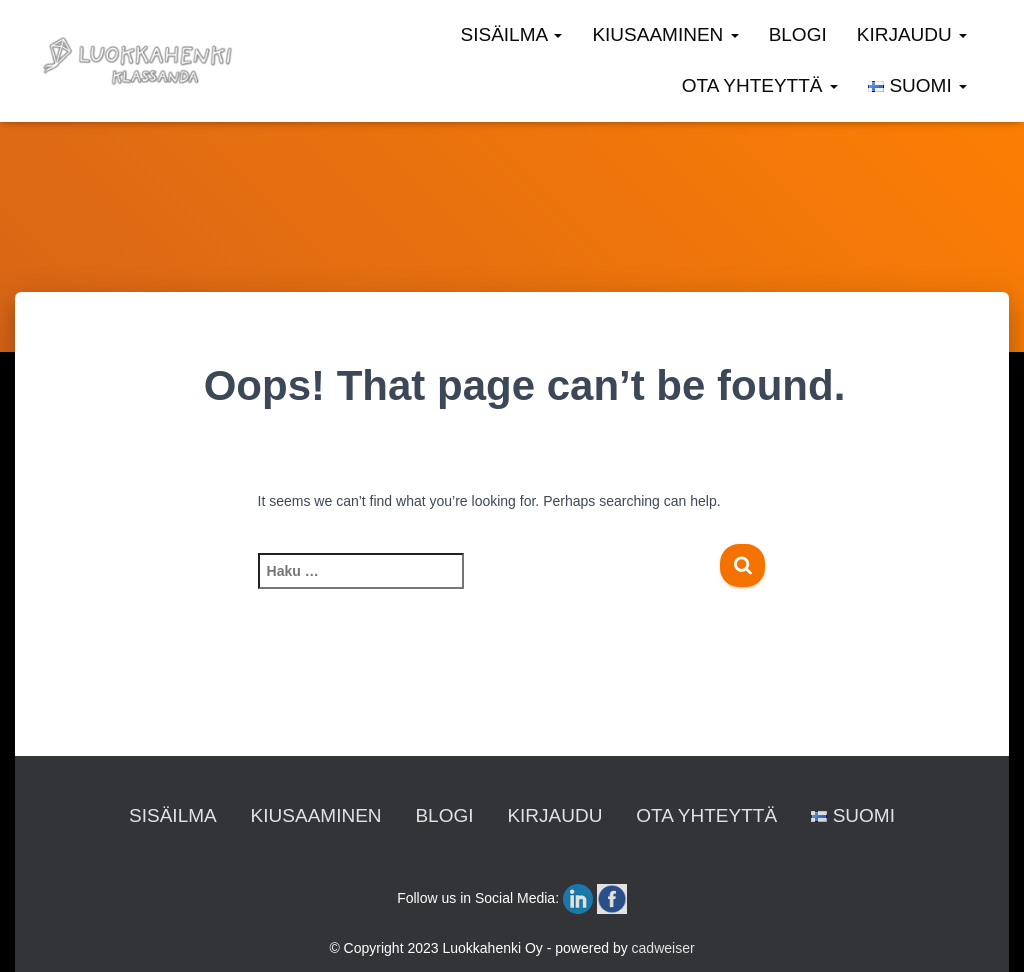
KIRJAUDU (912, 34)
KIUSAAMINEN (665, 34)
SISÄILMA (512, 34)
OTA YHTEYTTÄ (760, 85)
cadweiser (663, 948)
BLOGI (798, 34)
